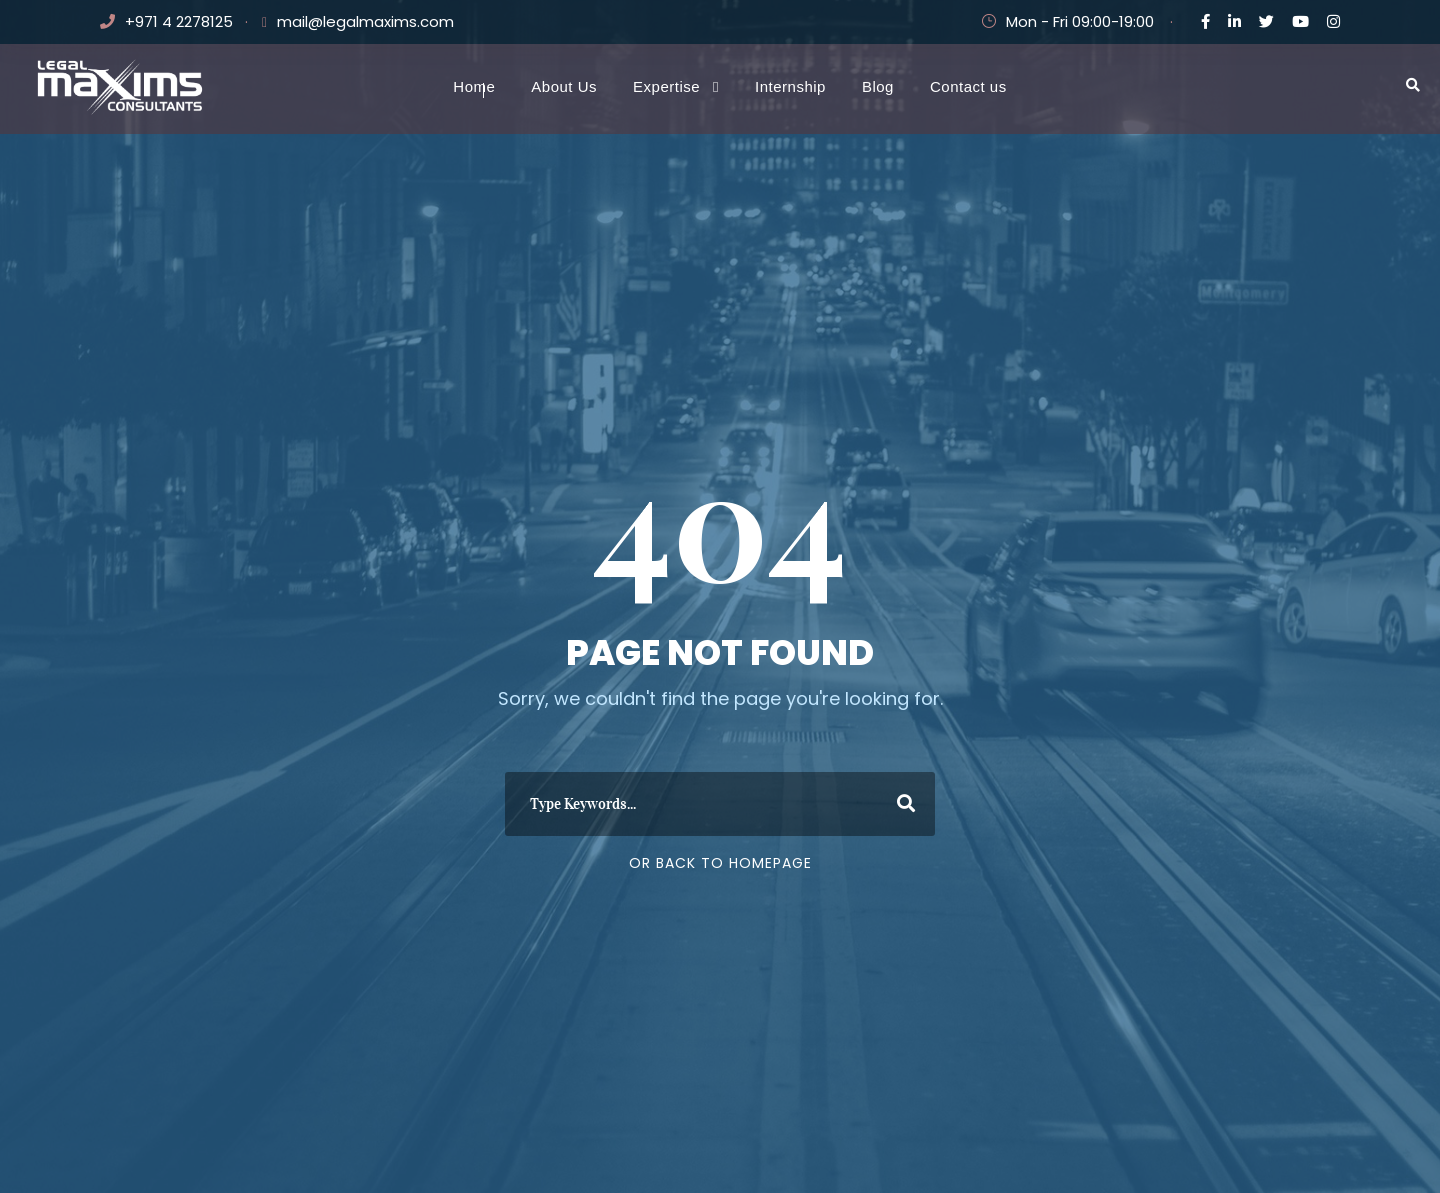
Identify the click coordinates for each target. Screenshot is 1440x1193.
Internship (790, 86)
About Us (564, 86)
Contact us (968, 86)
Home (474, 86)
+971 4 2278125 (179, 21)
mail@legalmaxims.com (365, 21)
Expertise (666, 86)
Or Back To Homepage (720, 863)
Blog (878, 86)
